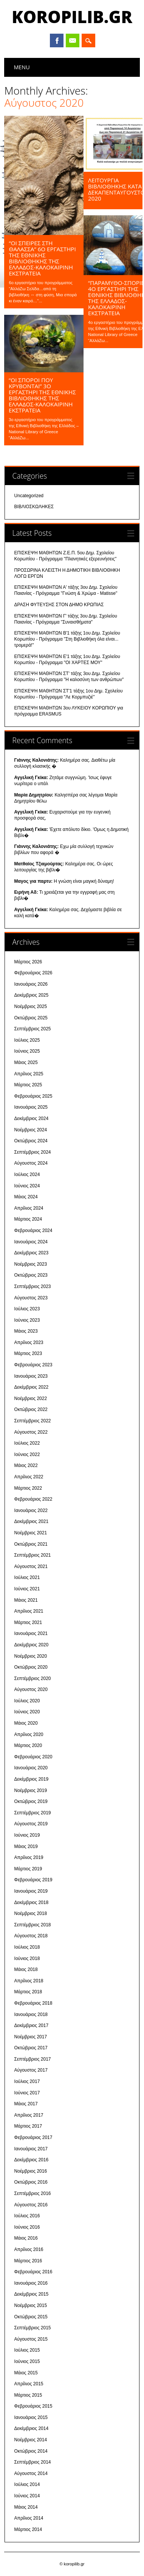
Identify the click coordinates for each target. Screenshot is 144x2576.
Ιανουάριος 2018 (31, 2014)
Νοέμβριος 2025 (30, 1006)
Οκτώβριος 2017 (31, 2048)
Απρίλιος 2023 (28, 1342)
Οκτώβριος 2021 (31, 1544)
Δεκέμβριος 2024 (31, 1118)
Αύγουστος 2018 (31, 1936)
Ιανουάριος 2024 (31, 1241)
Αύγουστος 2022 (31, 1432)
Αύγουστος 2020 (31, 1689)
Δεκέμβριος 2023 (31, 1252)
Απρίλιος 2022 (28, 1476)
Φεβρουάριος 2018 (33, 2003)
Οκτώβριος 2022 (31, 1409)
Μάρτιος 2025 (28, 1085)
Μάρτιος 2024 (28, 1219)
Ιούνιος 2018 (27, 1958)
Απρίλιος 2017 (28, 2115)
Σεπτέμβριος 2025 (32, 1029)
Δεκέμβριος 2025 (31, 995)
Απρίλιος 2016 (28, 2249)
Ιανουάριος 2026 (31, 984)
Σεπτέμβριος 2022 (32, 1420)
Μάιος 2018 (26, 1969)
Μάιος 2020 (26, 1723)
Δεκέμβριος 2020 (31, 1644)
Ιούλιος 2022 (27, 1443)
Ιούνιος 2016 (27, 2227)
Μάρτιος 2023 (28, 1353)
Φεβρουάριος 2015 (33, 2406)
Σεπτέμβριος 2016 (32, 2193)
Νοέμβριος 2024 (30, 1129)
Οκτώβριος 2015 (31, 2316)
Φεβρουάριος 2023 (33, 1364)
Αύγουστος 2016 (31, 2204)
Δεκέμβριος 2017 (31, 2025)
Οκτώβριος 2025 (31, 1017)
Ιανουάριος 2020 (31, 1768)
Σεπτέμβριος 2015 (32, 2327)
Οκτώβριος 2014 (31, 2451)
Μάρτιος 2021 (28, 1622)
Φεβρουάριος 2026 (33, 973)
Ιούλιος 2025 (27, 1040)
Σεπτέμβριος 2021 (32, 1555)
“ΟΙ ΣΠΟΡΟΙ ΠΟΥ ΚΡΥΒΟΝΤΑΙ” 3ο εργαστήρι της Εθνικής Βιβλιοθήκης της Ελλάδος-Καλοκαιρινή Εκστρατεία (42, 395)
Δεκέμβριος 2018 (31, 1902)
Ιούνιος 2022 (27, 1454)
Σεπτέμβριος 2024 (32, 1152)
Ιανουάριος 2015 (31, 2417)
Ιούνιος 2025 (27, 1051)
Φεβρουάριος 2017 (33, 2137)
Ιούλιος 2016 (27, 2216)
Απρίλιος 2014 (28, 2518)
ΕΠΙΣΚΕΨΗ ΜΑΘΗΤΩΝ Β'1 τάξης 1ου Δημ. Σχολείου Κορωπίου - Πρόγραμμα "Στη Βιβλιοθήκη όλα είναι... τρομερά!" (67, 639)
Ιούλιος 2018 (27, 1947)
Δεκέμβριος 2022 (31, 1387)
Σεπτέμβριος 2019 (32, 1812)
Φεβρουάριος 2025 (33, 1096)
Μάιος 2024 (26, 1196)
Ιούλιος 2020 (27, 1700)
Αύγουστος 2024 (31, 1163)
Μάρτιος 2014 (28, 2529)
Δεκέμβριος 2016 (31, 2160)
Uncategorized (28, 495)
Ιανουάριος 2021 (31, 1633)
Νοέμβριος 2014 (30, 2439)
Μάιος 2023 (26, 1331)
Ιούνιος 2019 (27, 1835)
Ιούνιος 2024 (27, 1185)
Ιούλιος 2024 (27, 1174)
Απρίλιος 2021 (28, 1611)
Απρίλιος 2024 (28, 1208)
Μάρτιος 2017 (28, 2126)
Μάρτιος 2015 (28, 2395)
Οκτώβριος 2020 (31, 1667)
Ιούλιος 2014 (27, 2484)
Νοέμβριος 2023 (30, 1264)
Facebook (56, 40)
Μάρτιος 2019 (28, 1868)
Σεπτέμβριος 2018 (32, 1924)
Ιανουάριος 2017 (31, 2148)
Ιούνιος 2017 (27, 2092)
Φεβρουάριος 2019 (33, 1880)
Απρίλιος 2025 (28, 1073)
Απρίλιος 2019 (28, 1857)
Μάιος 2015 (26, 2372)
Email (72, 40)
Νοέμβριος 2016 (30, 2171)
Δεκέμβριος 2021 (31, 1521)
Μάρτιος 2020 (28, 1745)
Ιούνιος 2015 (27, 2361)
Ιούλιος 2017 (27, 2081)
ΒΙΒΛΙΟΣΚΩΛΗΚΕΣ (34, 507)
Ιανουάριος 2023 (31, 1376)
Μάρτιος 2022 (28, 1488)
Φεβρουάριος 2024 (33, 1230)
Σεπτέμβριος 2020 (32, 1678)
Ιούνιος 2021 (27, 1588)
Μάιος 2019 (26, 1846)
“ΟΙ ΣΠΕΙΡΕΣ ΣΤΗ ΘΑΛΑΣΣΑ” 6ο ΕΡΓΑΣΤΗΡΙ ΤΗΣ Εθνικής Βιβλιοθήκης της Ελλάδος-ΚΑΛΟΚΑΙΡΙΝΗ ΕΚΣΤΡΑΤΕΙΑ (42, 258)
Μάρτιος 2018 (28, 1992)
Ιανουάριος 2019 (31, 1891)
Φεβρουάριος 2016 (33, 2271)
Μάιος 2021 (26, 1600)
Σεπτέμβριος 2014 (32, 2462)
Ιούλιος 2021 (27, 1577)
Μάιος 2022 (26, 1465)
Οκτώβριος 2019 (31, 1801)
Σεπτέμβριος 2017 (32, 2059)
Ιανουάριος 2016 (31, 2283)
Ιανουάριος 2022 (31, 1510)
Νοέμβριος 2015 (30, 2305)
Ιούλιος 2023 (27, 1308)
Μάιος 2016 (26, 2238)
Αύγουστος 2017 (31, 2070)
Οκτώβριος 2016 (31, 2182)
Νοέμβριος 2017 (30, 2036)
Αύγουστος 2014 (31, 2473)
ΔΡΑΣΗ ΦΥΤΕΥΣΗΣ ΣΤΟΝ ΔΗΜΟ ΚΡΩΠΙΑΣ (59, 604)
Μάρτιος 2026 (28, 961)
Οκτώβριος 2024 (31, 1141)
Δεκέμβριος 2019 (31, 1779)
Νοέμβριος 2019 (30, 1790)
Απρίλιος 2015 (28, 2383)
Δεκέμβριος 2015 (31, 2294)
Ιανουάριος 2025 (31, 1107)
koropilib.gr (72, 16)
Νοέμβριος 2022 (30, 1398)
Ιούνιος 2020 (27, 1712)
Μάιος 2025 (26, 1062)
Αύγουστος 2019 (31, 1824)
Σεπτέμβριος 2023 (32, 1286)
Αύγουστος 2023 (31, 1297)
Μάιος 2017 (26, 2104)
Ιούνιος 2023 (27, 1320)
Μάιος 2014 (26, 2507)
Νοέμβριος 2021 (30, 1532)
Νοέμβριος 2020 (30, 1656)
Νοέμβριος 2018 (30, 1913)
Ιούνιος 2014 (27, 2495)
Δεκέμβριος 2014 (31, 2428)
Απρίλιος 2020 (28, 1734)
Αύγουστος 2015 (31, 2339)
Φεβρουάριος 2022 (33, 1499)
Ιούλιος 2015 (27, 2350)
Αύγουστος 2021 (31, 1566)
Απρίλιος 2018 (28, 1980)
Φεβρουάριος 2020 (33, 1756)
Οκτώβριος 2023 (31, 1275)
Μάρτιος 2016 (28, 2260)
